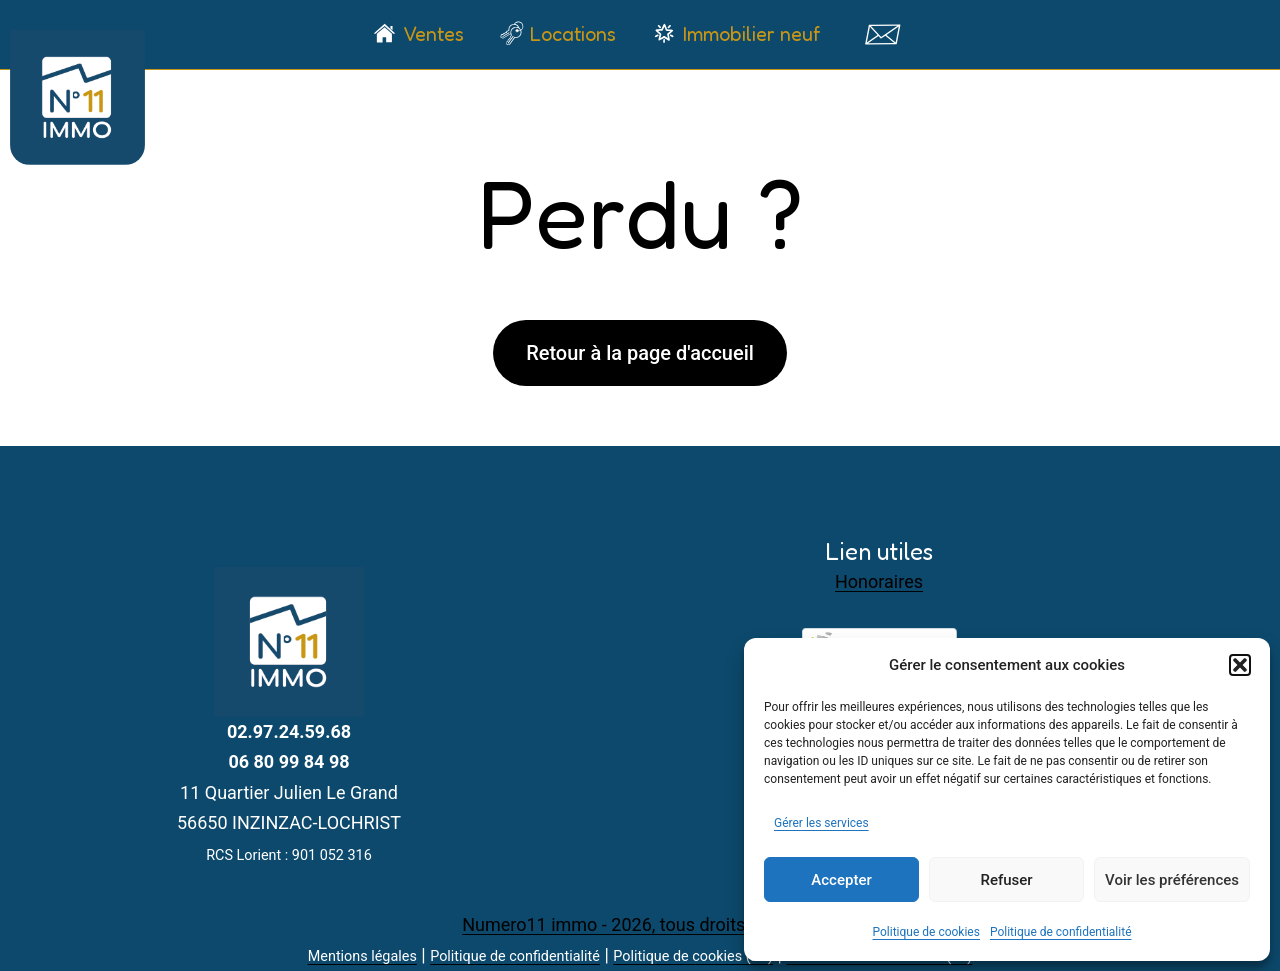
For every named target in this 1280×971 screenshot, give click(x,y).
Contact (881, 34)
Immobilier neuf (751, 34)
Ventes (433, 34)
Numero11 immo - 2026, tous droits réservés (640, 924)
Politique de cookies (926, 932)
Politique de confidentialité (1061, 932)
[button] (1240, 665)
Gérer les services (821, 823)
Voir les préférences (1172, 880)
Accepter (841, 880)
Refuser (1006, 880)
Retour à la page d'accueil (640, 353)
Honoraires (879, 581)
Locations (573, 34)
